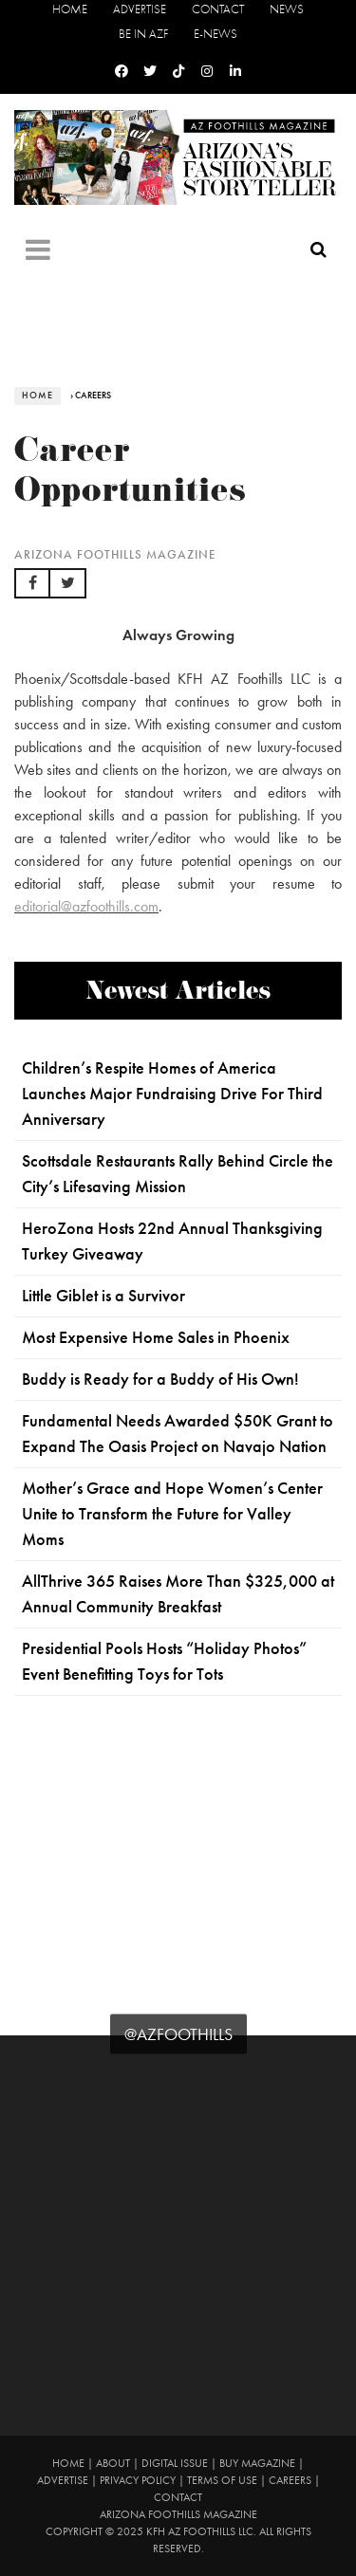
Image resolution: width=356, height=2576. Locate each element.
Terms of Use (222, 2480)
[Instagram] (207, 72)
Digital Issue (174, 2463)
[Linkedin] (235, 72)
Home (69, 9)
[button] (32, 583)
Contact (218, 9)
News (287, 9)
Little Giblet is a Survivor (103, 1295)
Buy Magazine (257, 2463)
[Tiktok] (178, 72)
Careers (290, 2480)
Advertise (139, 9)
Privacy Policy (138, 2480)
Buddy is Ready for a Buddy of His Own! (160, 1379)
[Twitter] (150, 72)
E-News (215, 34)
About (113, 2463)
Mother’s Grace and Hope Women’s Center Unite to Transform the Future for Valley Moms (172, 1514)
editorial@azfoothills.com (86, 906)
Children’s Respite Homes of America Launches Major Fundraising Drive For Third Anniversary (172, 1094)
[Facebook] (121, 72)
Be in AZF (143, 34)
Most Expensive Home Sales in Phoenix (156, 1337)
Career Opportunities (130, 475)
